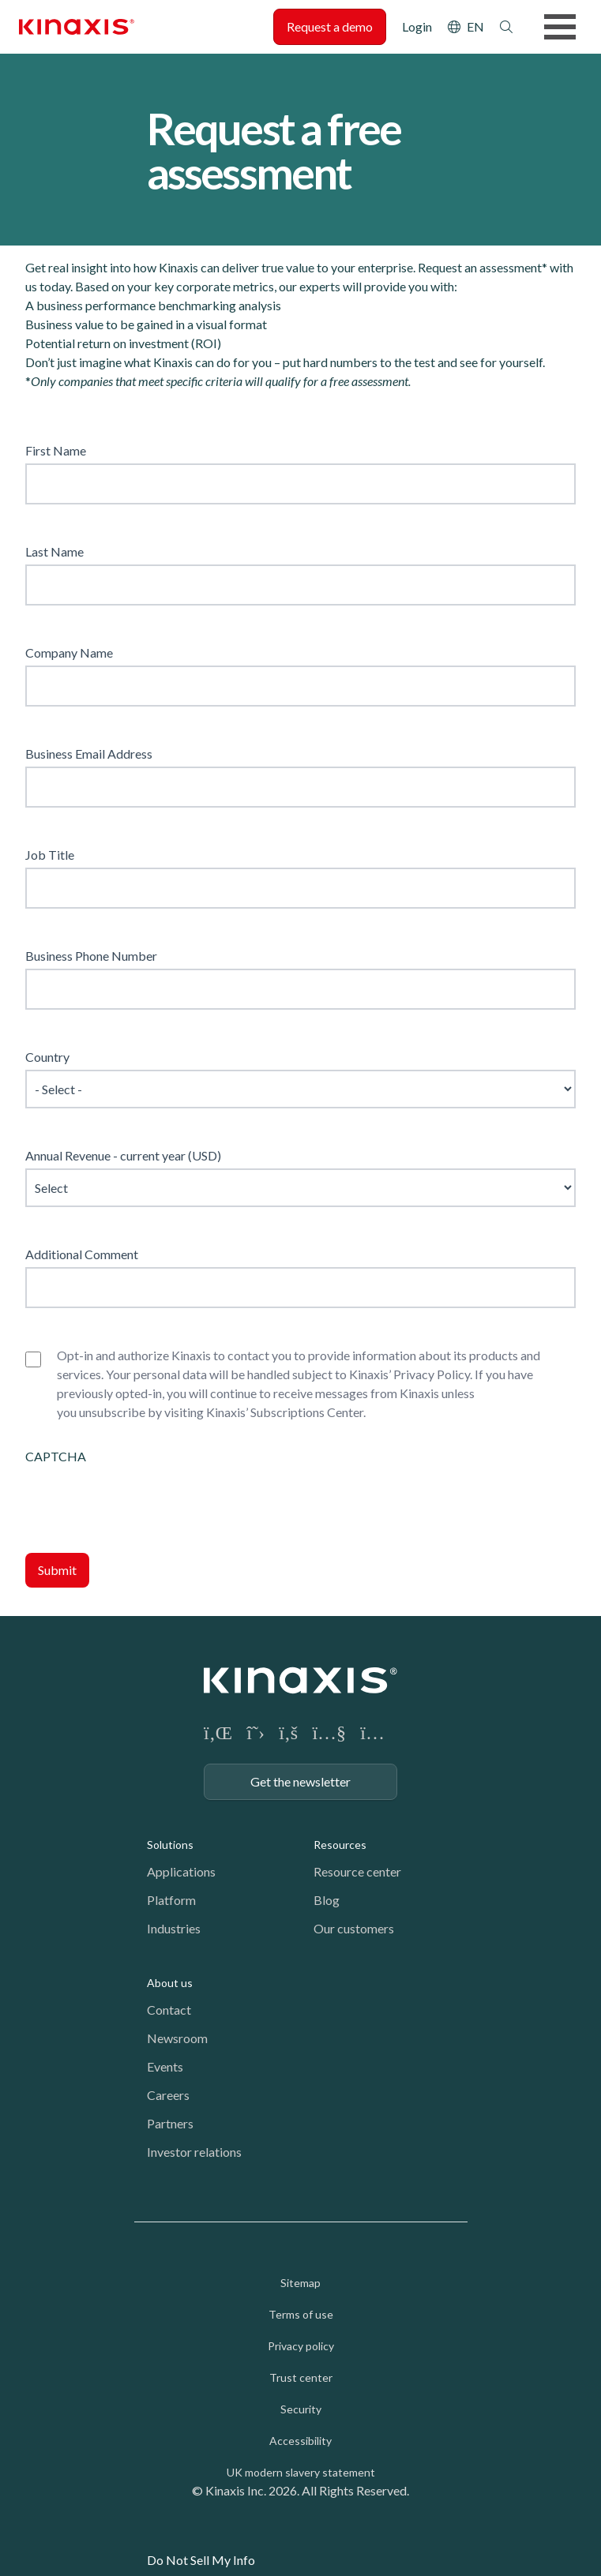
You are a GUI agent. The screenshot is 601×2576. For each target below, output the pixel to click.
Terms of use (301, 2314)
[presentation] (145, 1497)
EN (475, 26)
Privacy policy (301, 2346)
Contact (169, 2009)
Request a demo (330, 26)
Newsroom (177, 2037)
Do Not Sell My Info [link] (201, 2559)
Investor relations (194, 2151)
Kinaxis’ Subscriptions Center (284, 1411)
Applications (181, 1871)
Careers (168, 2094)
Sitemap (300, 2282)
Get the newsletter (300, 1781)
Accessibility (300, 2440)
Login (417, 26)
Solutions (170, 1844)
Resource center (357, 1871)
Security (300, 2409)
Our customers (354, 1928)
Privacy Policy (431, 1374)
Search (506, 26)
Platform (171, 1899)
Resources (340, 1844)
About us (170, 1982)
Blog (327, 1899)
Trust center (300, 2377)
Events (165, 2066)
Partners (170, 2123)
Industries (174, 1928)
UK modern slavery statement (301, 2472)
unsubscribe (112, 1411)
